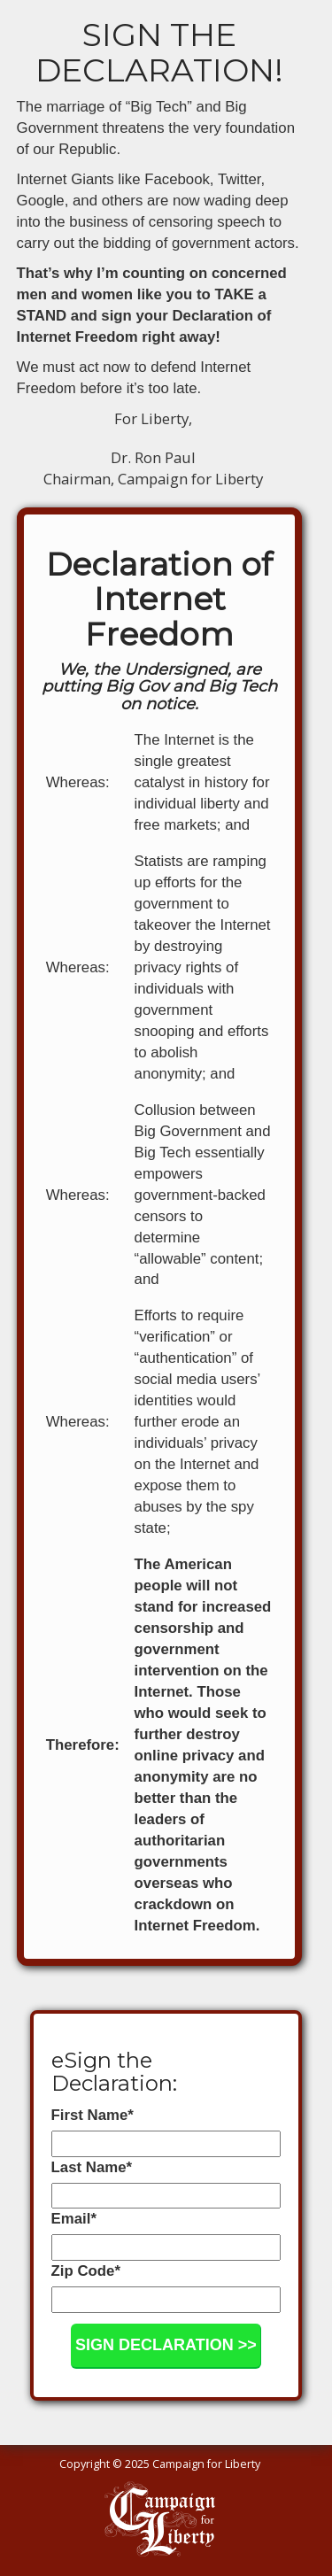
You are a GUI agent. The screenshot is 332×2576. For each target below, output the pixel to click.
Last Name (91, 2167)
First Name (92, 2115)
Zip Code (85, 2271)
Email (74, 2218)
